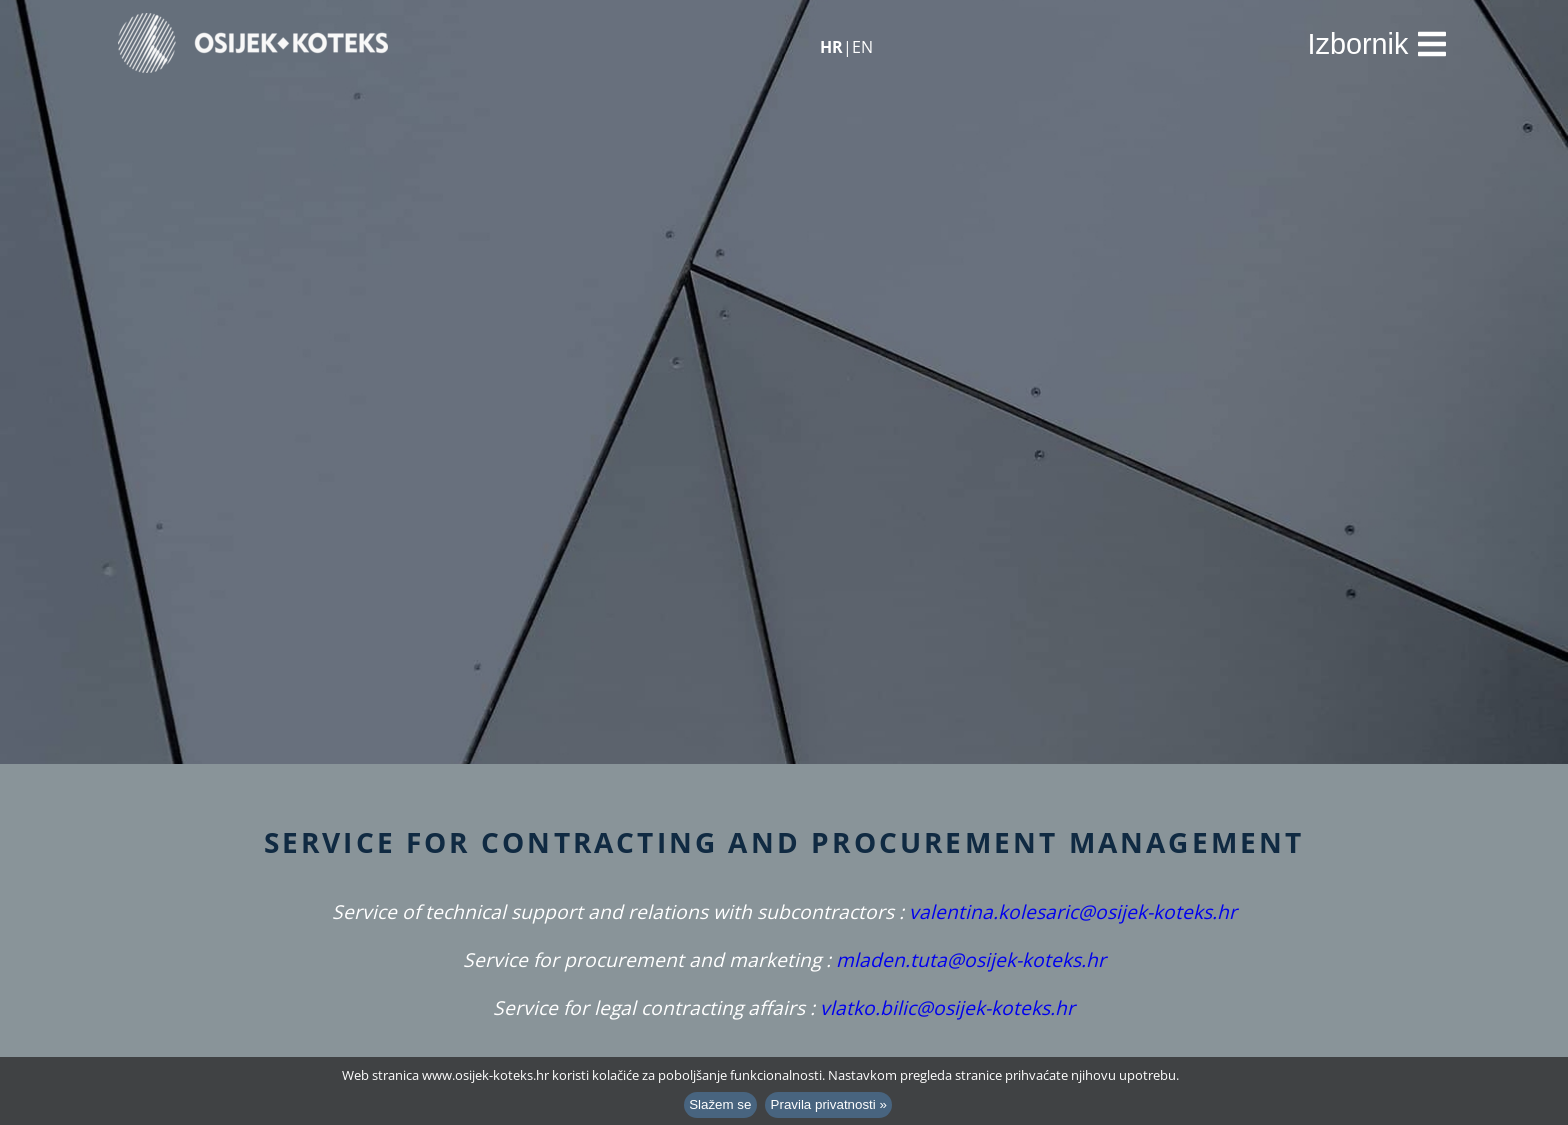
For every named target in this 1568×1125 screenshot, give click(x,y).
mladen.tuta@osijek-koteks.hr (971, 959)
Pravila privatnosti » (829, 1104)
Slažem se (720, 1104)
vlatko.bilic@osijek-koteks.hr (947, 1007)
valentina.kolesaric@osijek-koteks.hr (1073, 911)
